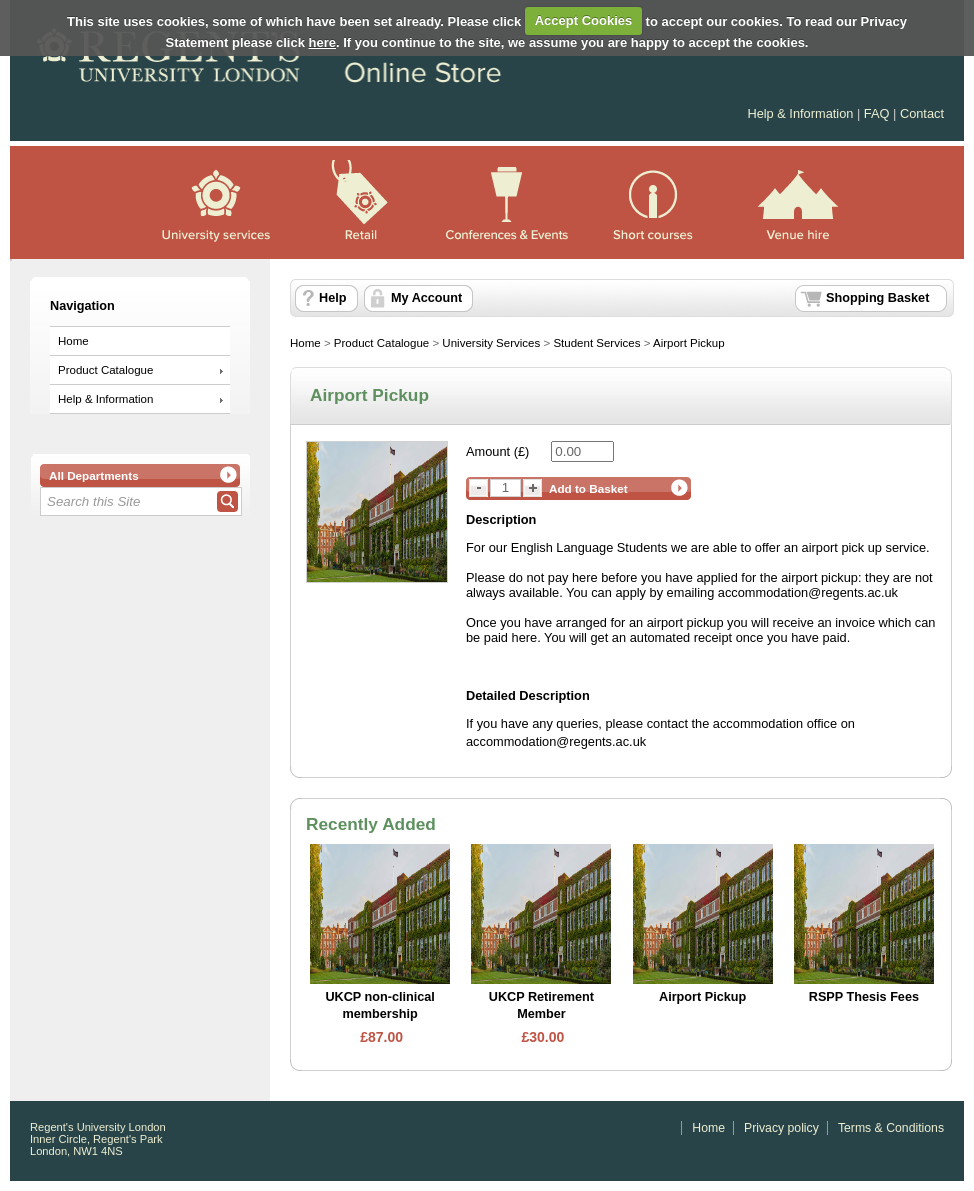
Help (332, 298)
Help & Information (802, 113)
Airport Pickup (689, 343)
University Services (491, 343)
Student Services (596, 343)
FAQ (877, 113)
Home (73, 341)
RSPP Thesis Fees (864, 997)
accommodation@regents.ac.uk (556, 741)
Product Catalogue (105, 370)
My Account (426, 298)
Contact (922, 113)
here (322, 42)
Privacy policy (781, 1128)
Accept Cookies (584, 20)
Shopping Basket (877, 298)
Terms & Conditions (891, 1128)
